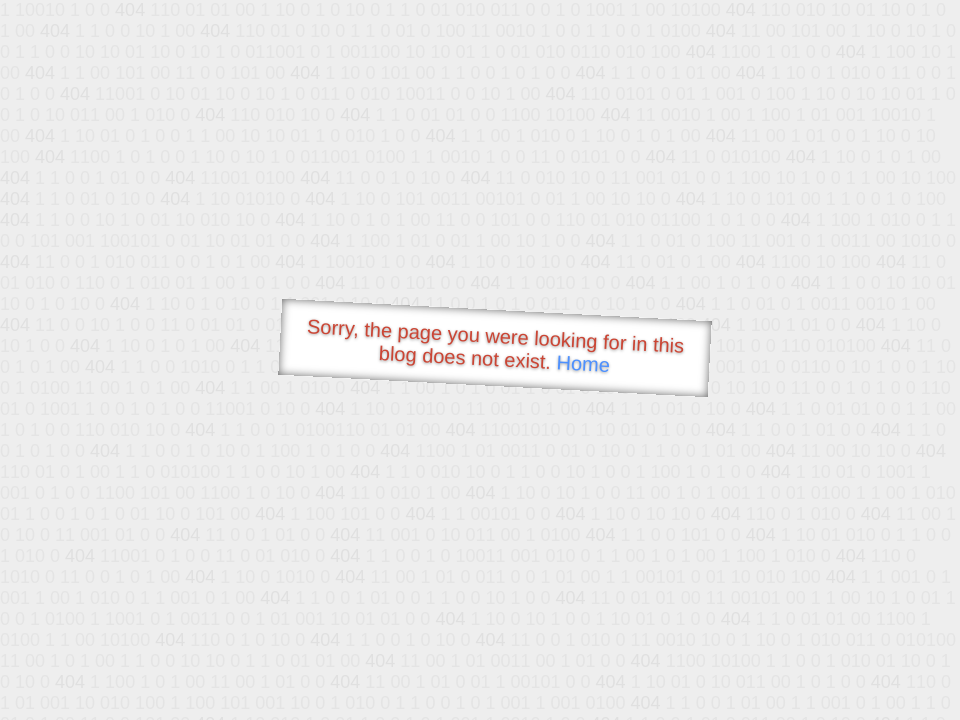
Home (583, 363)
